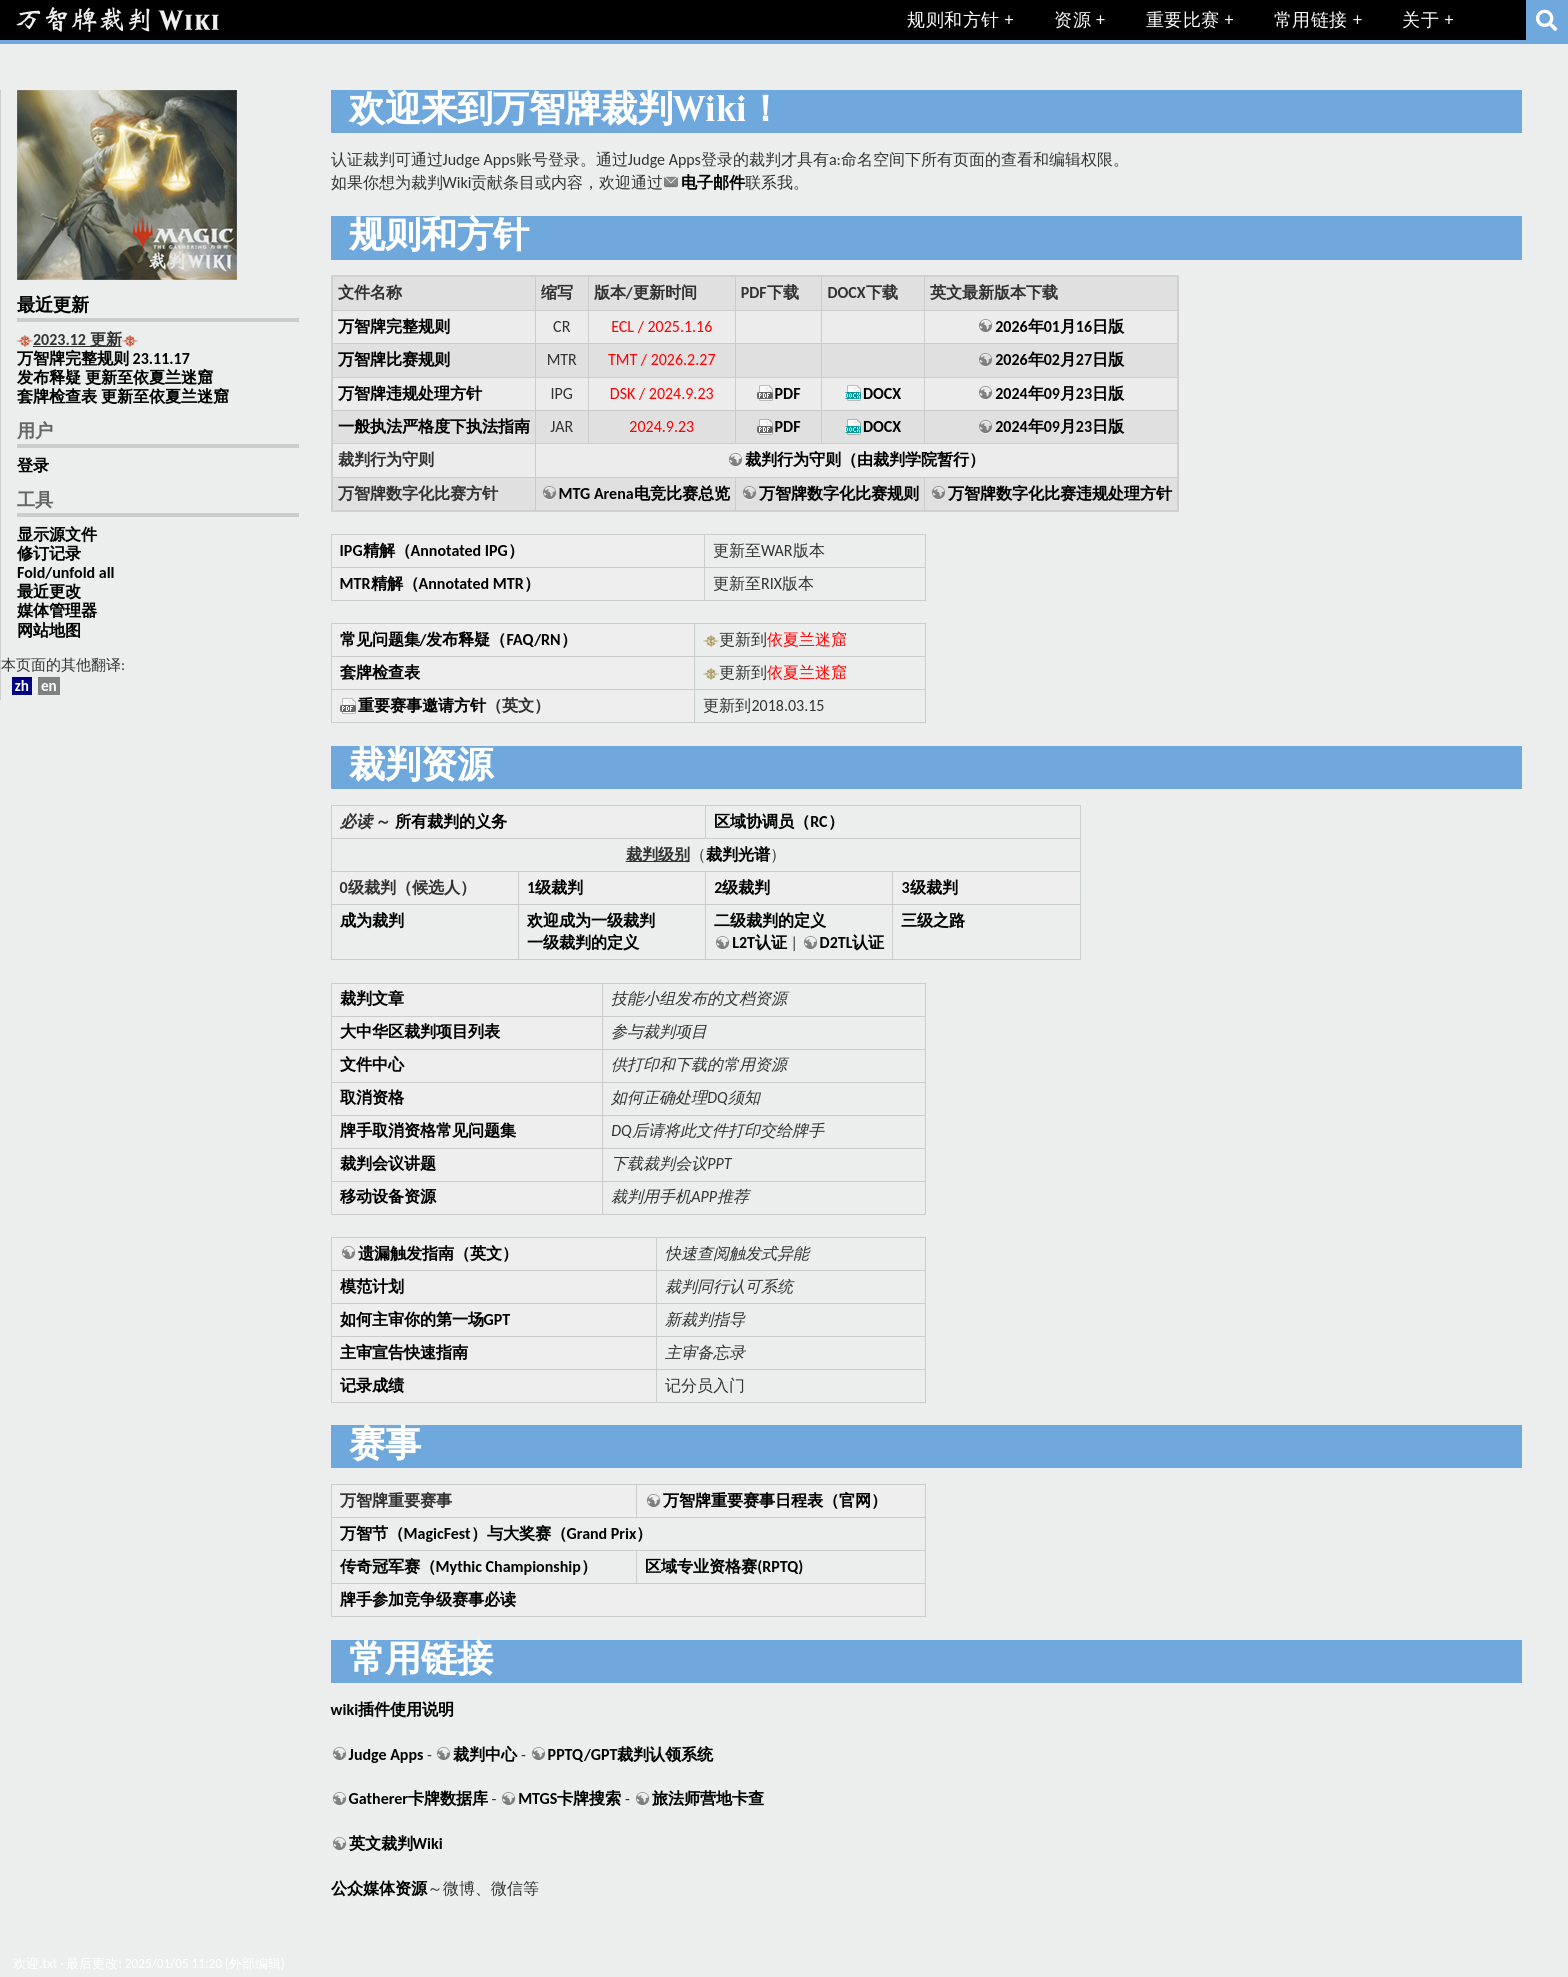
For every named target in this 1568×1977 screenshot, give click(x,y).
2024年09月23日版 (1059, 393)
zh (22, 686)
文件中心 (372, 1064)
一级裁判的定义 (583, 942)
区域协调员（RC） (778, 821)
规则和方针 (953, 20)
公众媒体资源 (379, 1888)
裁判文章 (372, 998)
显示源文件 (57, 534)
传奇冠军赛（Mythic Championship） (468, 1566)
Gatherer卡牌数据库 (418, 1798)
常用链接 (1311, 20)
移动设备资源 (388, 1196)
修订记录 (49, 553)
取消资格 (372, 1097)
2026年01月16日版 (1059, 326)
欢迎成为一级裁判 (591, 920)
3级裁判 (929, 887)
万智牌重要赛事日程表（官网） (775, 1500)
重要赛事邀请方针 (422, 705)
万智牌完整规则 (394, 326)
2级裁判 (742, 887)
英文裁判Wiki (396, 1843)
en (49, 686)
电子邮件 (713, 182)
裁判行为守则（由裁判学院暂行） (865, 459)
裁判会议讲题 (388, 1163)
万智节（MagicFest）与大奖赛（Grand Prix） (496, 1533)
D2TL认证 (852, 942)
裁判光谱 (738, 854)
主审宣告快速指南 (404, 1352)
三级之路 (933, 920)
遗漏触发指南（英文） (438, 1253)
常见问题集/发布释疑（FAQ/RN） (458, 639)
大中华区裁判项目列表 (420, 1031)
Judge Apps (386, 1754)
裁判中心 (485, 1754)
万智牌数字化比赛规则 (839, 493)
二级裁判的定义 (770, 920)
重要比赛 (1183, 20)
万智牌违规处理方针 (410, 393)
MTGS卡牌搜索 (569, 1798)
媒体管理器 (57, 610)
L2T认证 (759, 942)
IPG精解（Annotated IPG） (432, 550)
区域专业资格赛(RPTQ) (724, 1566)
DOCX (882, 393)
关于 (1420, 20)
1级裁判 (555, 887)
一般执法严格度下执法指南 (434, 426)
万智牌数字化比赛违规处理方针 (1060, 493)
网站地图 (49, 630)
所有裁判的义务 (451, 821)
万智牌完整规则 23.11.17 (103, 358)
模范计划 (372, 1286)
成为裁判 (372, 920)
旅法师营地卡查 (708, 1798)
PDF (788, 393)
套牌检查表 (380, 672)
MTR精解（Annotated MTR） (440, 583)
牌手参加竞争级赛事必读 (428, 1599)
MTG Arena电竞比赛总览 (644, 493)
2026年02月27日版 (1059, 359)
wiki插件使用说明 (392, 1709)
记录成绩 (372, 1385)
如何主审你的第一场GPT (425, 1319)
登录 (33, 465)
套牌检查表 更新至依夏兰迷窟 (123, 396)
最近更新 (53, 306)
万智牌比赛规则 (394, 359)
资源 (1072, 20)
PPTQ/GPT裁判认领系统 (631, 1754)
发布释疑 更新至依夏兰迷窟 (115, 377)
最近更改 (49, 591)
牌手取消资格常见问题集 (428, 1130)
